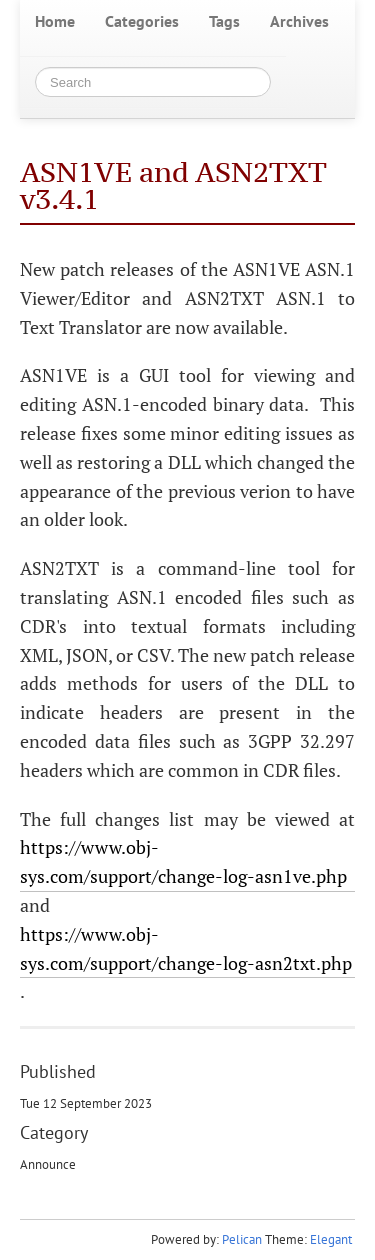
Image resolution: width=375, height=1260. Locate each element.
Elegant (331, 1239)
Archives (299, 21)
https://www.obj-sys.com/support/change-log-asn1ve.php (183, 861)
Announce (48, 1164)
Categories (142, 21)
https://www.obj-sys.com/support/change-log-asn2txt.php (186, 948)
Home (55, 21)
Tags (224, 21)
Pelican (242, 1239)
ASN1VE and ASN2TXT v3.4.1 (173, 185)
